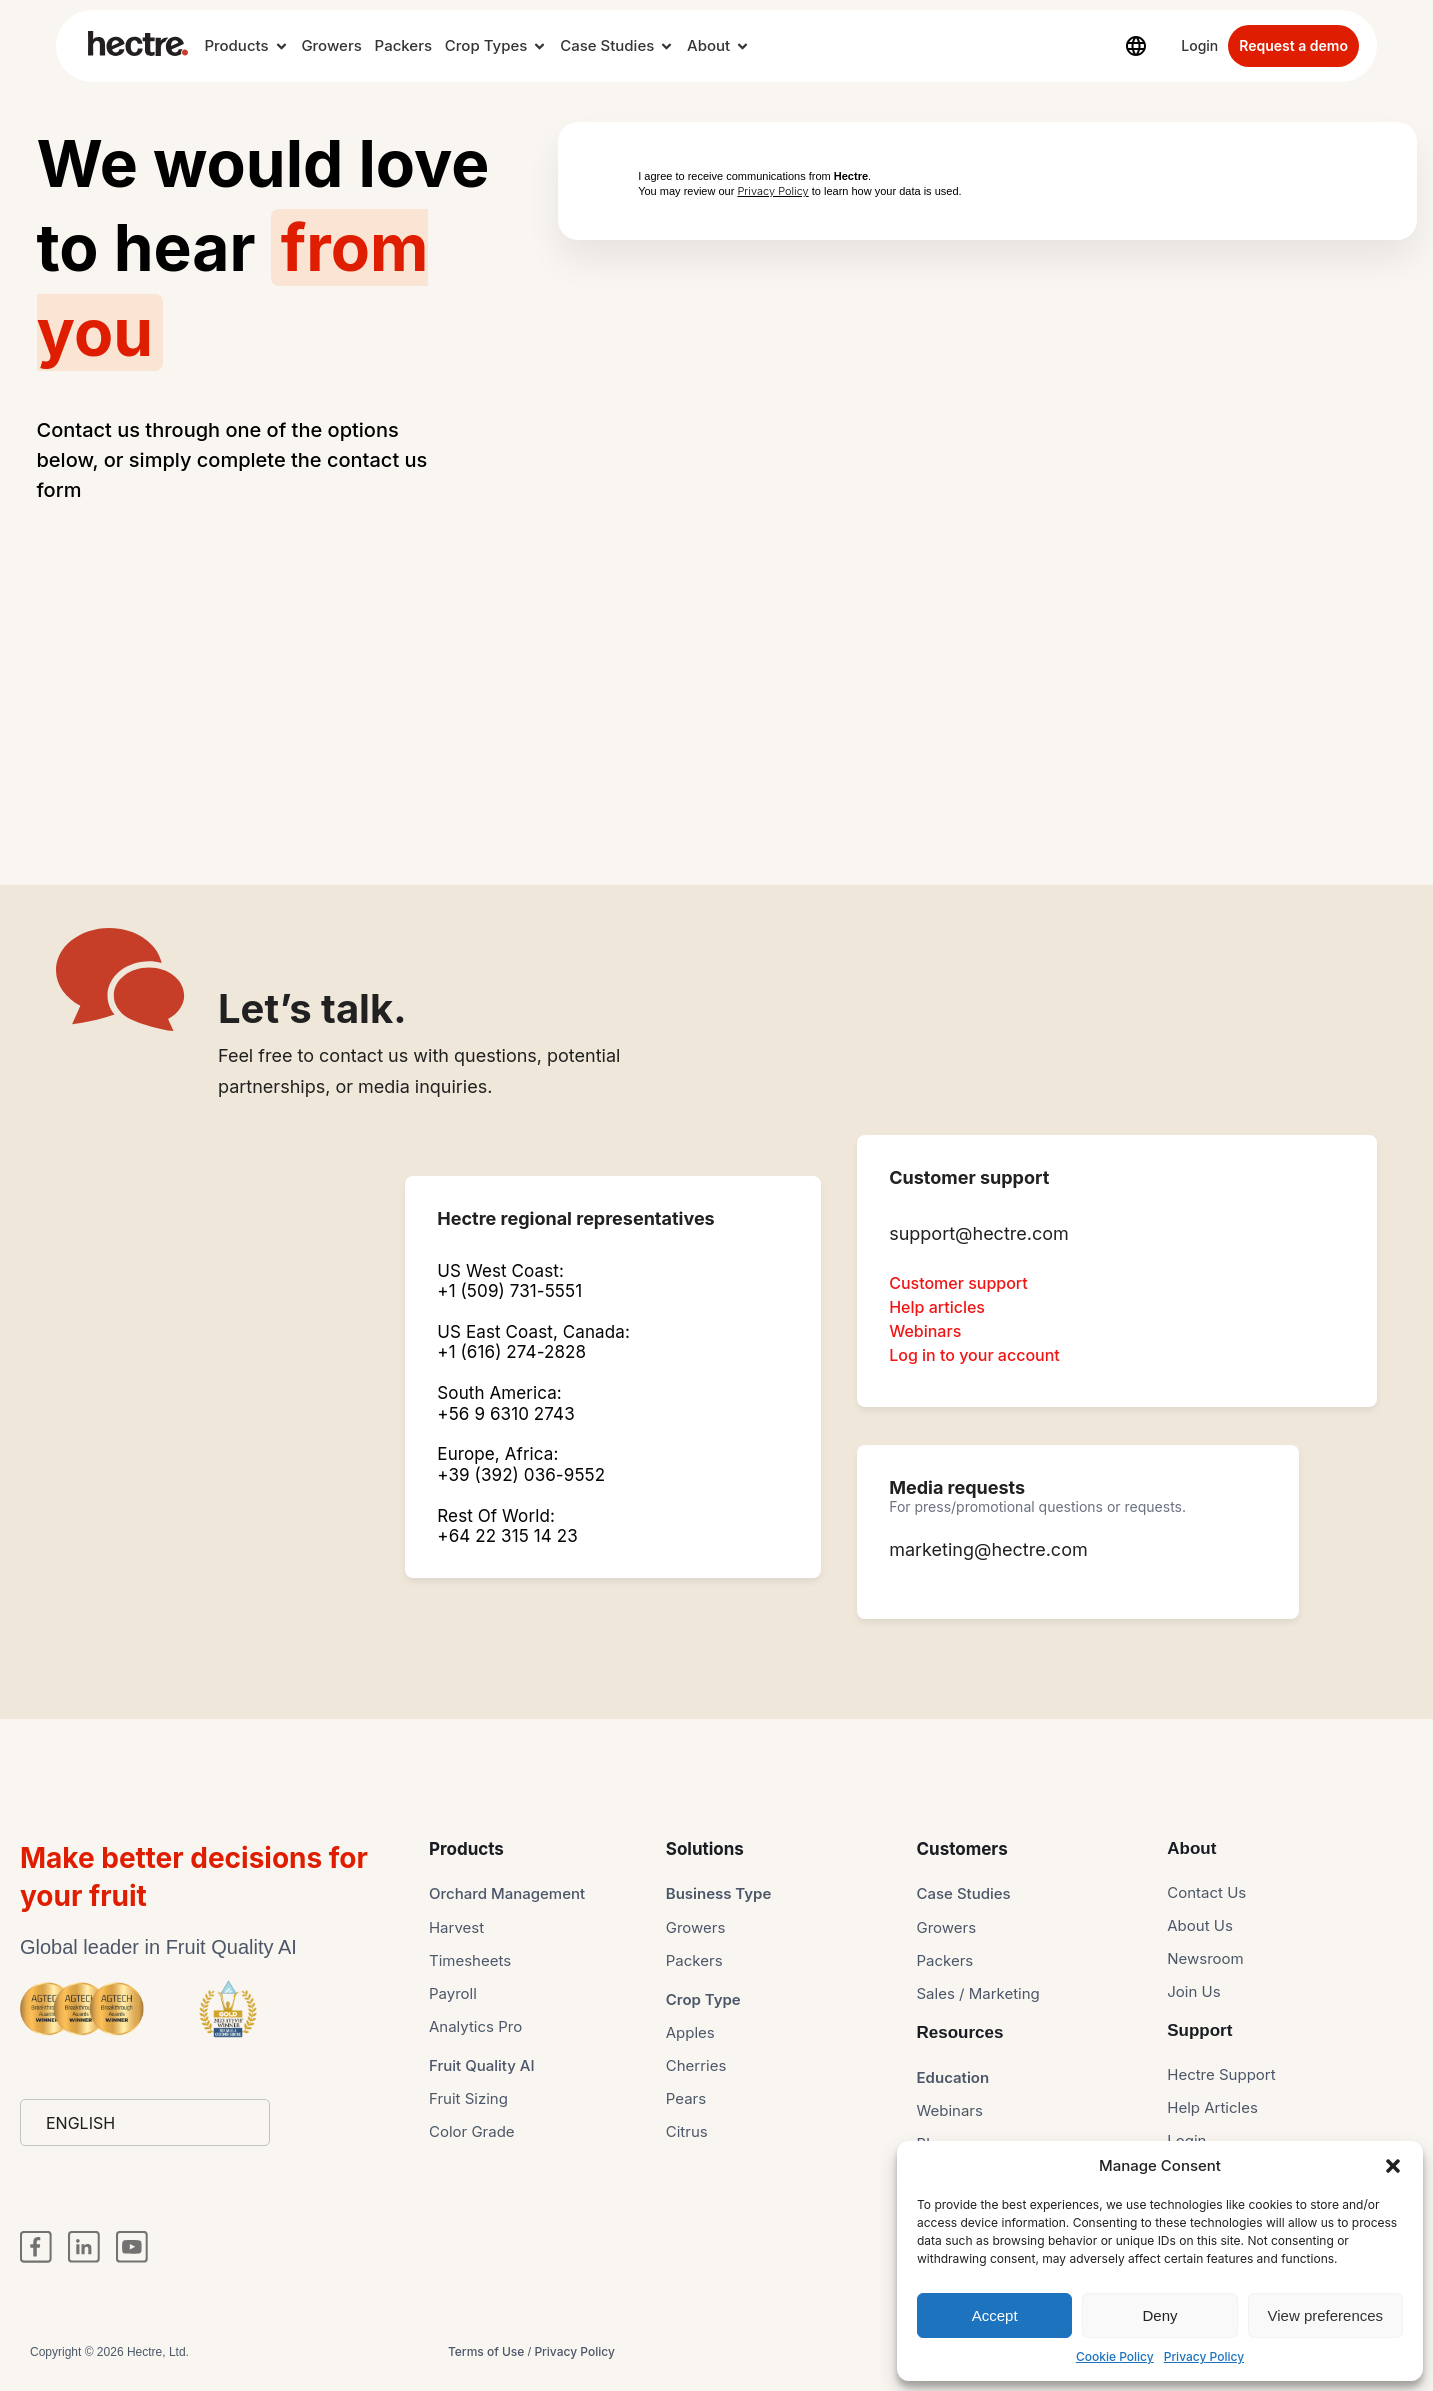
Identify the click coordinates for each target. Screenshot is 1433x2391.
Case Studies (607, 45)
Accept (995, 2315)
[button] (1393, 2166)
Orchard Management (507, 1893)
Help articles (937, 1307)
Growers (331, 45)
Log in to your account (974, 1355)
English (80, 2123)
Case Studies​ (964, 1893)
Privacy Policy (1204, 2356)
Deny (1159, 2315)
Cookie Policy (1115, 2356)
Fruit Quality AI (482, 2065)
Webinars (925, 1331)
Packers (403, 45)
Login (1199, 45)
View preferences (1326, 2315)
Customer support (958, 1283)
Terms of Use (486, 2351)
